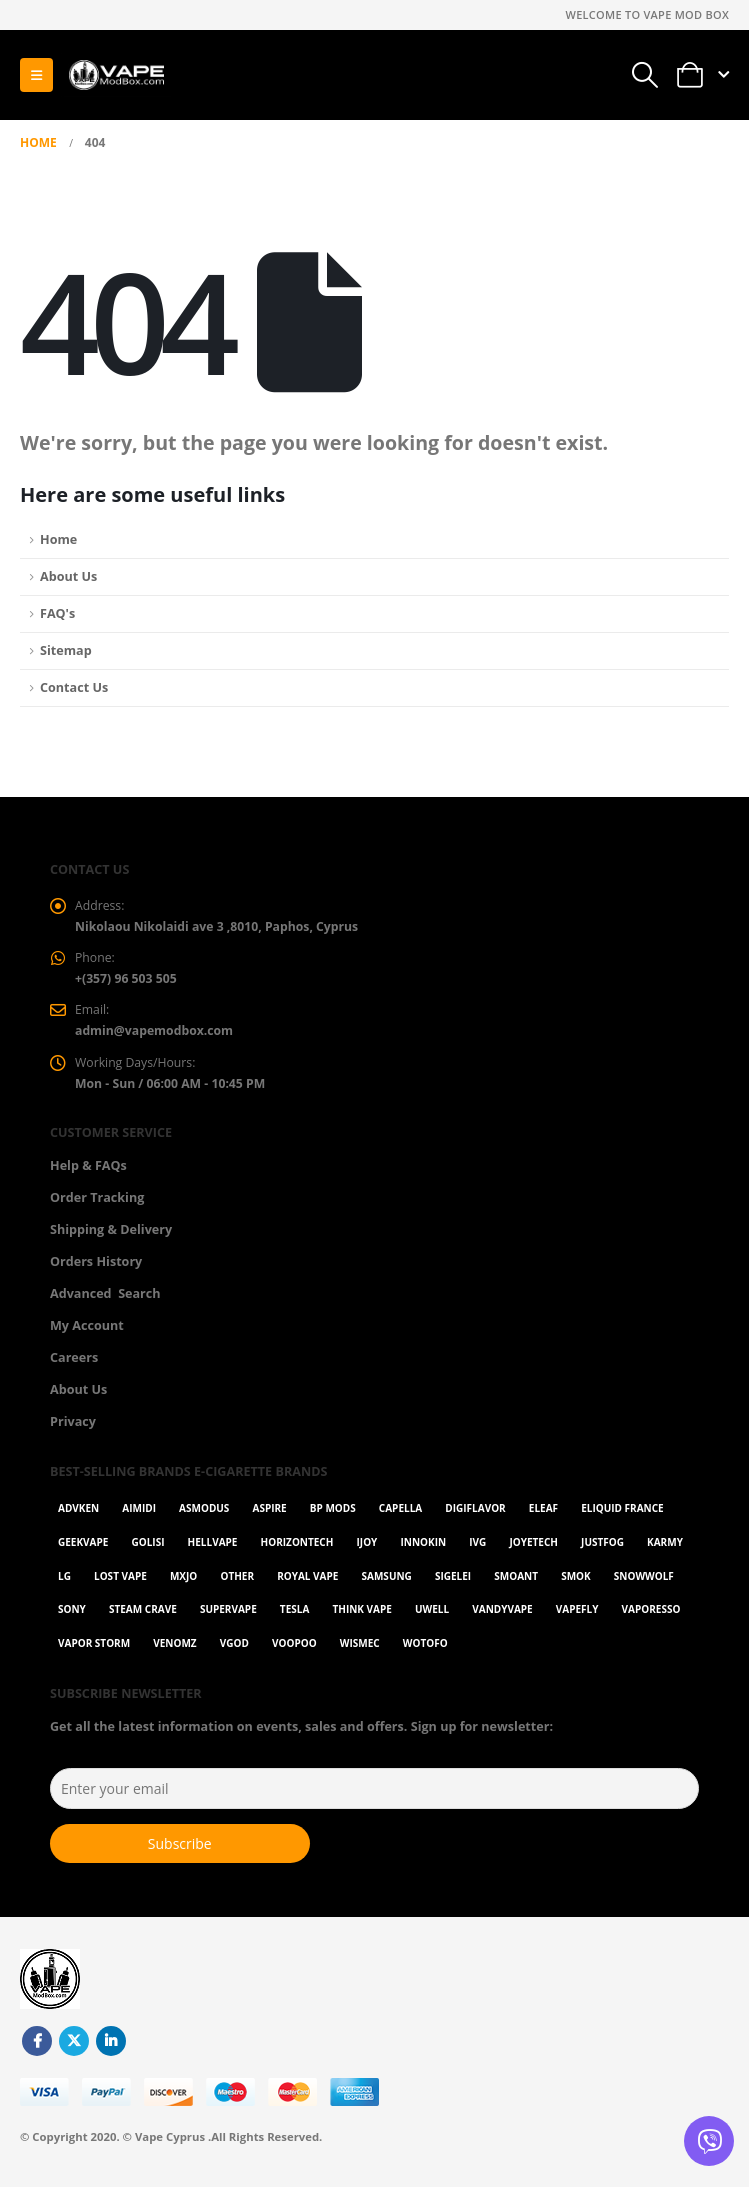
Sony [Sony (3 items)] (72, 1616)
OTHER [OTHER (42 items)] (237, 1582)
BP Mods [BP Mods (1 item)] (333, 1515)
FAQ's (57, 613)
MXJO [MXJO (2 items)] (183, 1582)
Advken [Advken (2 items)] (78, 1515)
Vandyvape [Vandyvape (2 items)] (502, 1616)
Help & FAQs (88, 1171)
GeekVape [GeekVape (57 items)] (83, 1549)
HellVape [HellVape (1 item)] (213, 1549)
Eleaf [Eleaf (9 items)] (543, 1515)
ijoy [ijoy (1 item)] (367, 1549)
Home (58, 539)
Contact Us (74, 687)
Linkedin (111, 2048)
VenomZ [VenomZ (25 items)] (174, 1650)
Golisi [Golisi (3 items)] (148, 1549)
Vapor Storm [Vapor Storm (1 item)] (94, 1650)
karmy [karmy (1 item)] (665, 1549)
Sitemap (66, 650)
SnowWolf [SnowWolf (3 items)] (644, 1582)
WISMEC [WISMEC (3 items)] (360, 1650)
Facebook (37, 2048)
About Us (68, 576)
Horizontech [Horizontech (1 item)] (297, 1549)
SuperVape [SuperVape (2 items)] (228, 1616)
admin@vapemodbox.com (156, 1035)
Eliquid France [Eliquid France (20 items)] (622, 1515)
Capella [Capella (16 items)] (400, 1515)
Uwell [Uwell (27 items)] (432, 1616)
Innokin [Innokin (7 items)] (423, 1549)
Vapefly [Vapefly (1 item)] (577, 1616)
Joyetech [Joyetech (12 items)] (533, 1549)
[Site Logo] (116, 75)
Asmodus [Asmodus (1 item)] (204, 1515)
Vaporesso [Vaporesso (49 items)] (651, 1616)
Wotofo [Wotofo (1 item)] (425, 1650)
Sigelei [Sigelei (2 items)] (453, 1582)
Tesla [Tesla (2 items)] (294, 1616)
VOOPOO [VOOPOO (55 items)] (294, 1650)
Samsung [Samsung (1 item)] (387, 1582)
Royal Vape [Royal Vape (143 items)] (307, 1582)
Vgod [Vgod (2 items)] (234, 1650)
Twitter (74, 2048)
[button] (36, 75)
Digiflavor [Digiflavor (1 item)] (475, 1515)
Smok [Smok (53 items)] (576, 1582)
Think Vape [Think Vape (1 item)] (361, 1616)
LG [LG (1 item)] (64, 1582)
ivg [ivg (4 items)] (477, 1549)
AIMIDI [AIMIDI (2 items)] (139, 1515)
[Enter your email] (374, 1795)
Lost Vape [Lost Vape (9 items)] (120, 1582)
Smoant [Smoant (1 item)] (516, 1582)
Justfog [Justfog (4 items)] (602, 1549)
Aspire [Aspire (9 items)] (269, 1515)
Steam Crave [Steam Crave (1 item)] (143, 1616)
